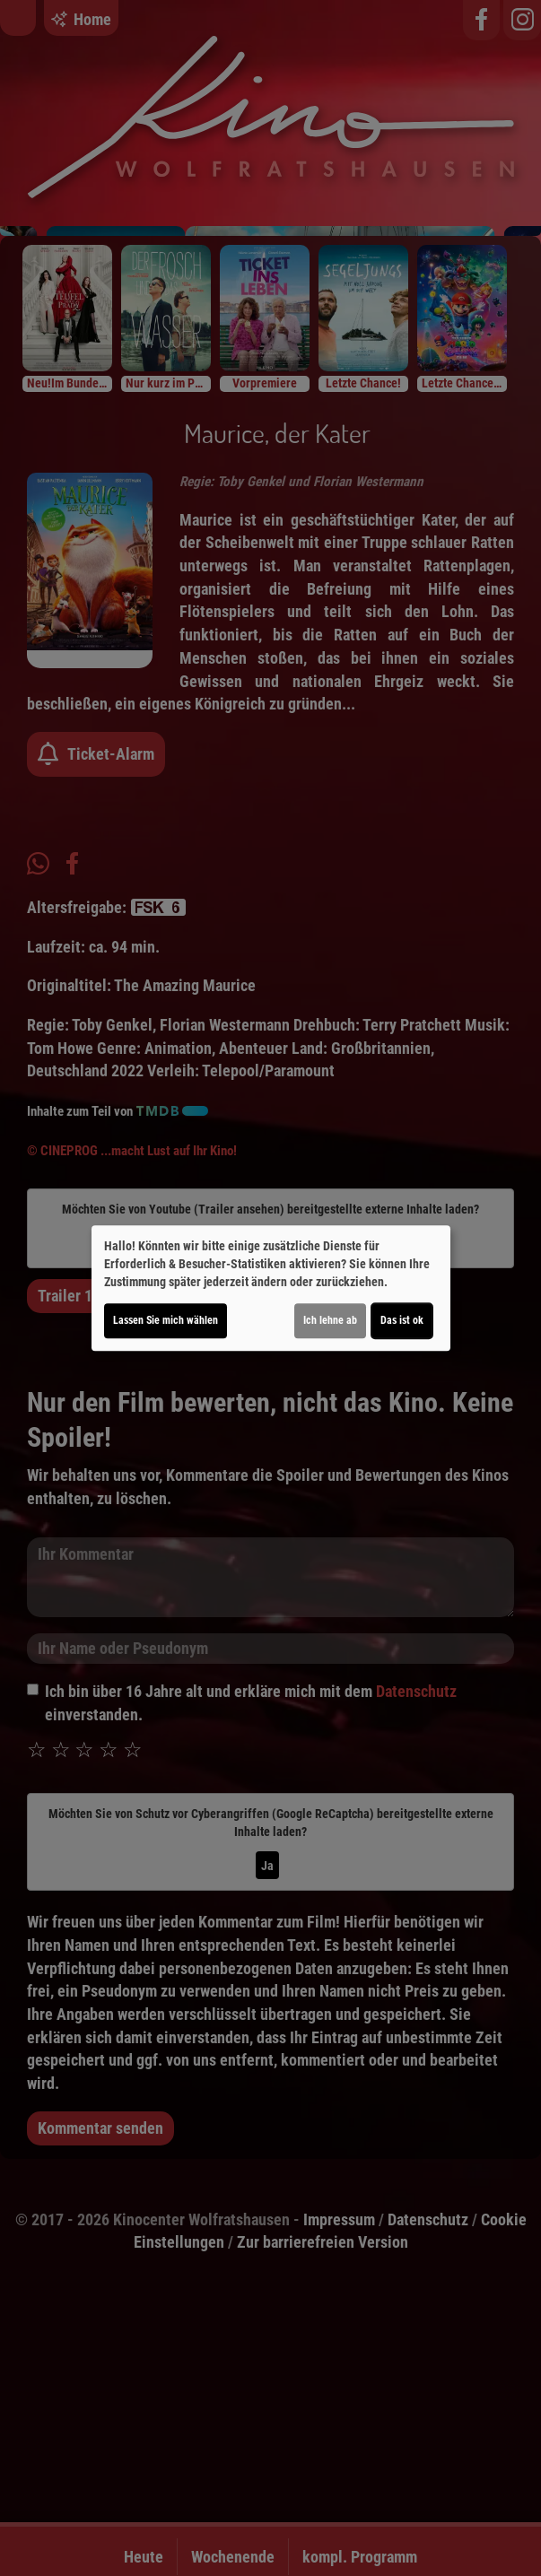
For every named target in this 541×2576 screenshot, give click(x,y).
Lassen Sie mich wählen (165, 1320)
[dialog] (271, 1288)
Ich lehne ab (330, 1320)
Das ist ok (401, 1320)
